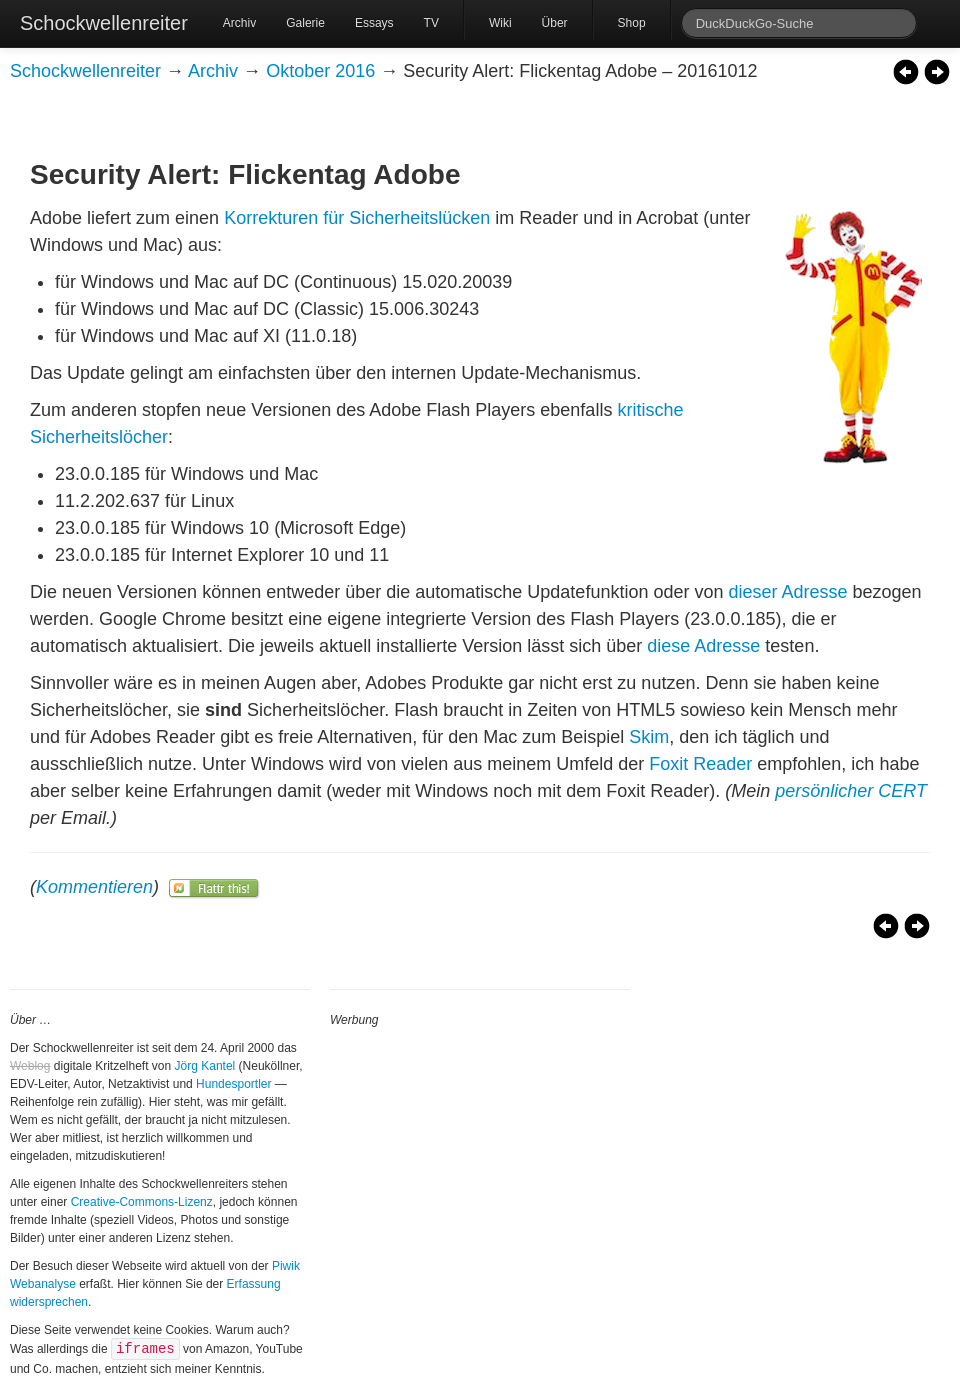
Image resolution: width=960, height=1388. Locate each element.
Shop (632, 23)
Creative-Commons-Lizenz (142, 1202)
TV (431, 23)
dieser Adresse (787, 592)
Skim (649, 737)
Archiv (239, 23)
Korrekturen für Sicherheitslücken (357, 218)
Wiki (500, 23)
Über (555, 23)
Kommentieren (94, 887)
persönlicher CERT (851, 791)
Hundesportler (233, 1084)
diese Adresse (703, 646)
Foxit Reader (700, 764)
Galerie (305, 23)
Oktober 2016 (320, 71)
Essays (374, 23)
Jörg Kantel (205, 1066)
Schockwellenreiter (104, 23)
